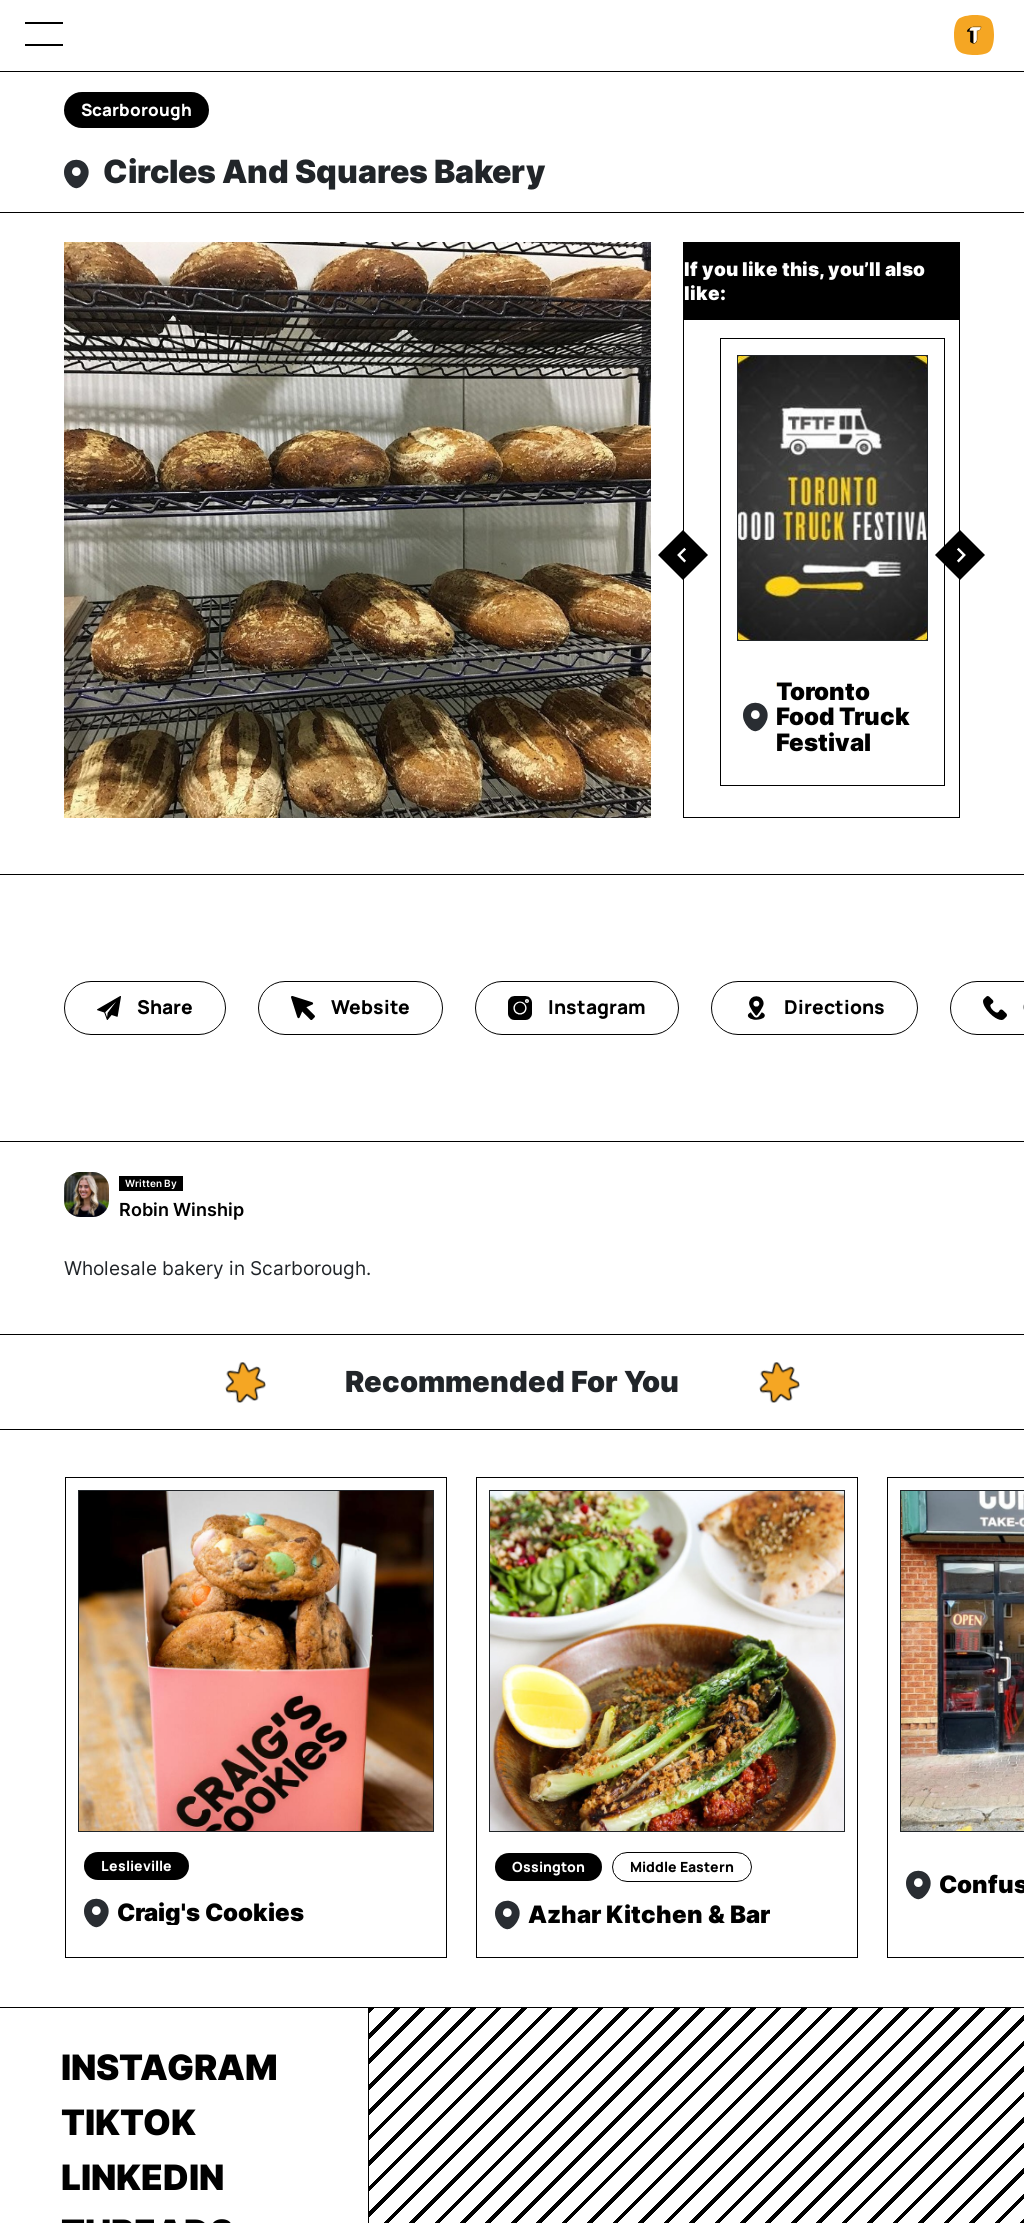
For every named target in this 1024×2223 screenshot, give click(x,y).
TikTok (128, 2122)
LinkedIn (142, 2177)
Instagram (169, 2067)
